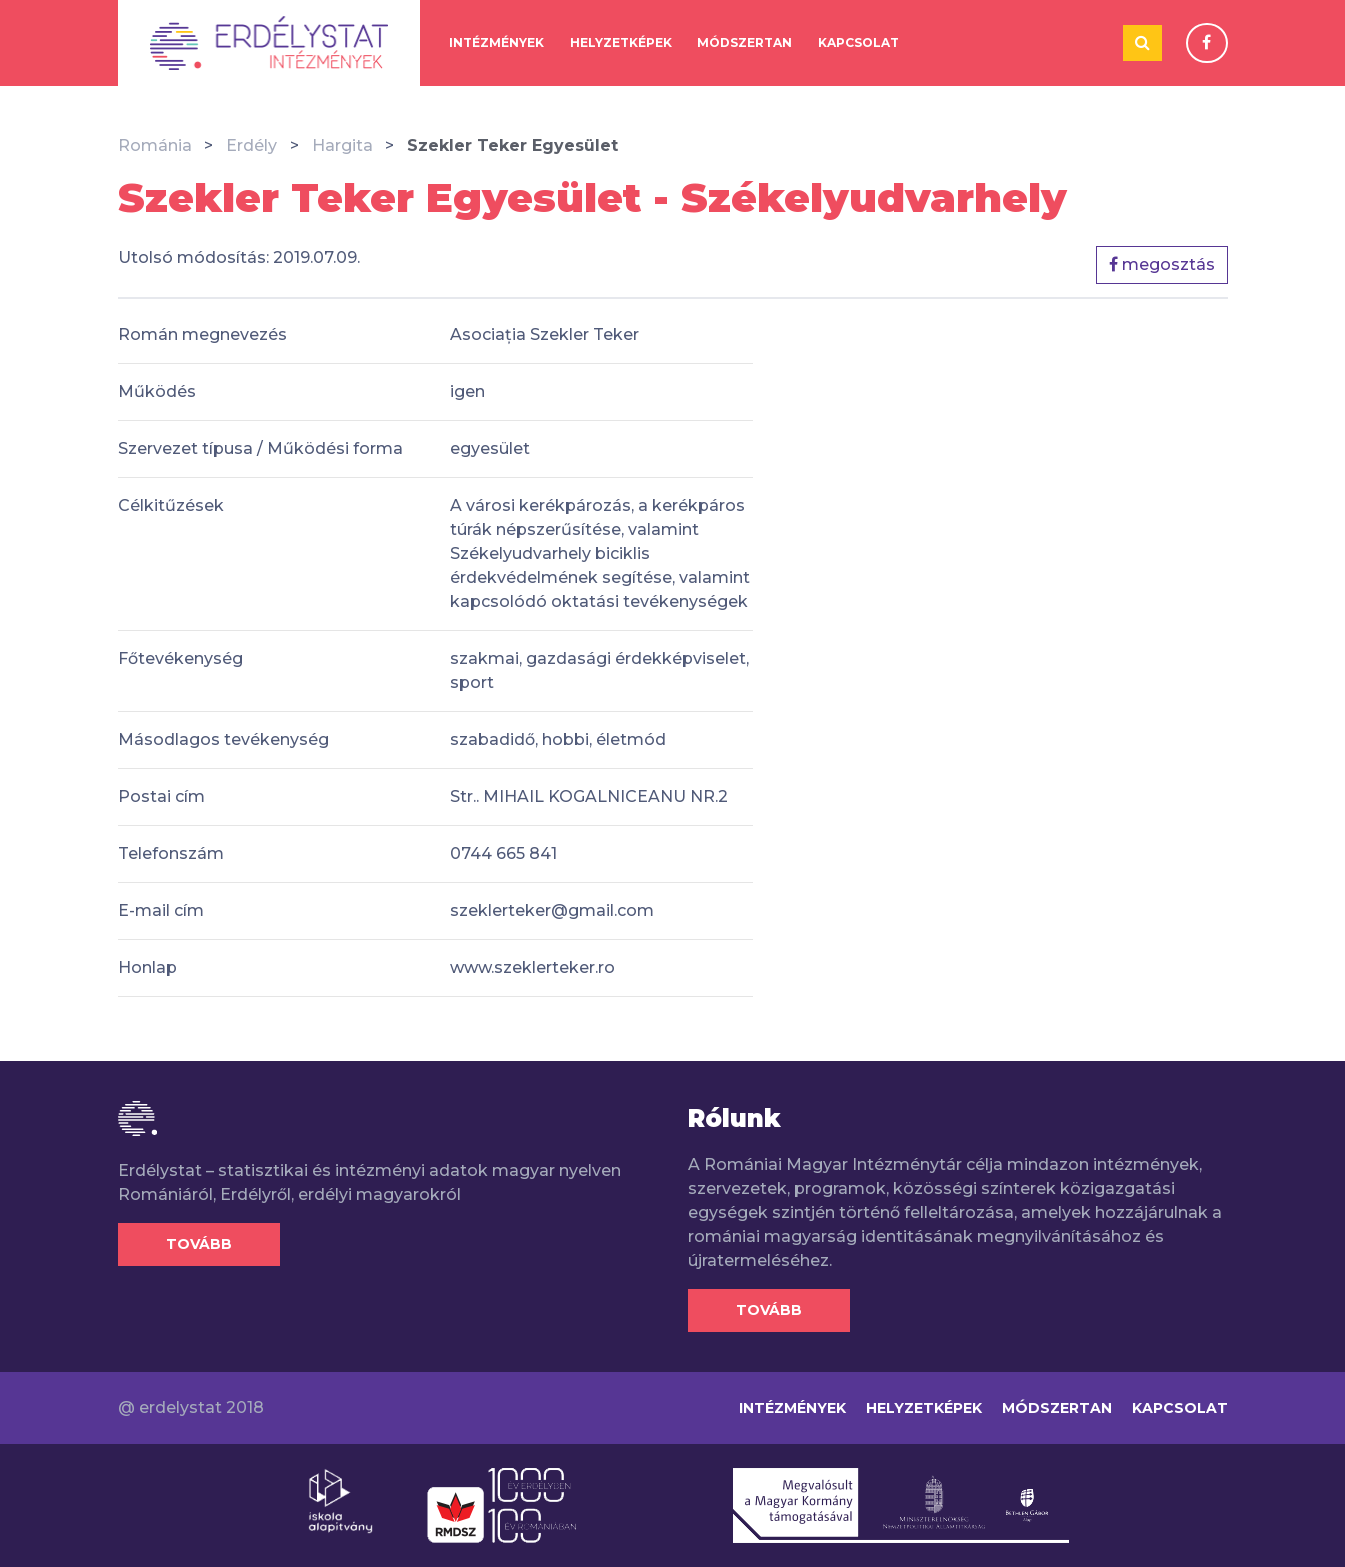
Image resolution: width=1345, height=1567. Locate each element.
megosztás (1162, 264)
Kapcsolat (858, 42)
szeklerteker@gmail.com (552, 910)
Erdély (251, 145)
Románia (155, 145)
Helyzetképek (621, 42)
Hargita (342, 145)
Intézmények (496, 42)
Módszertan (744, 42)
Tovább (199, 1244)
